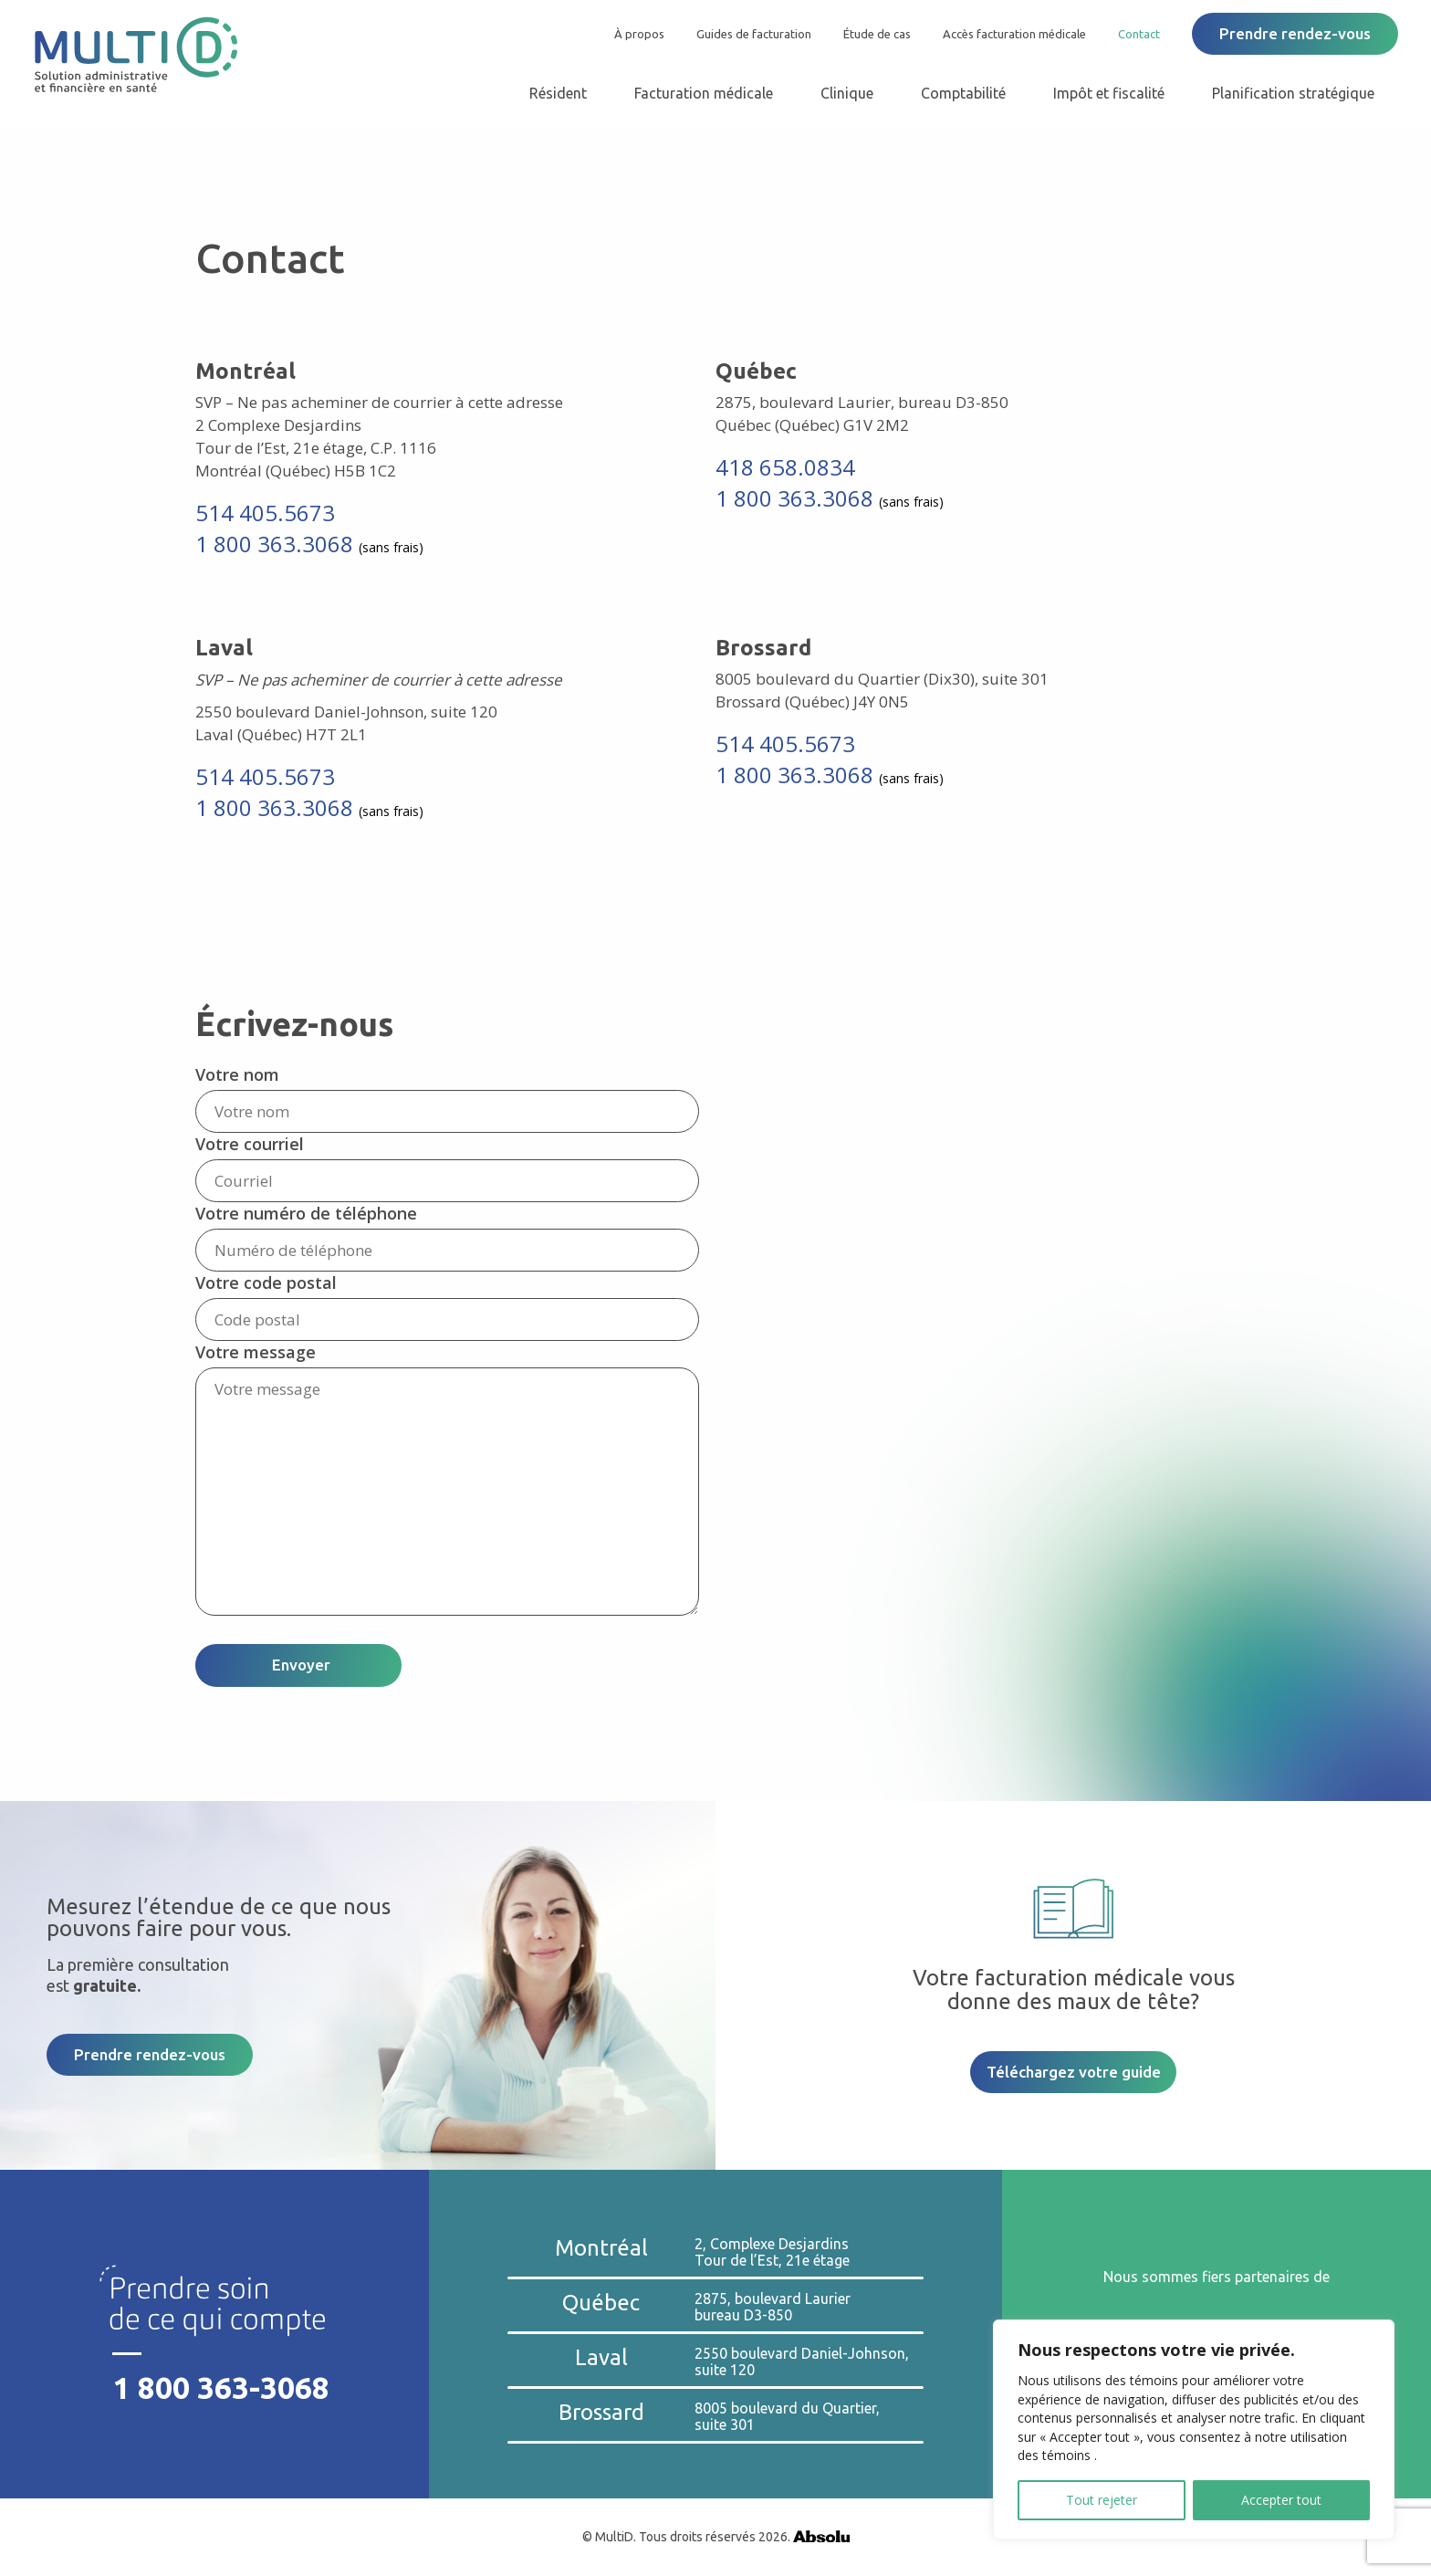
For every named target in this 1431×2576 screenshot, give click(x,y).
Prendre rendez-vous (1295, 33)
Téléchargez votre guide (1074, 2071)
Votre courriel (249, 1144)
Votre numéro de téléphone (306, 1213)
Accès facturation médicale (1014, 33)
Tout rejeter (1101, 2499)
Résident (558, 93)
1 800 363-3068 (221, 2387)
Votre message (255, 1352)
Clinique (846, 93)
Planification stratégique (1293, 93)
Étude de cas (877, 33)
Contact (1139, 33)
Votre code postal (266, 1282)
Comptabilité (963, 93)
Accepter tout (1281, 2499)
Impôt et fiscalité (1109, 93)
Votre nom (237, 1074)
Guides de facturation (753, 33)
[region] (1193, 2429)
